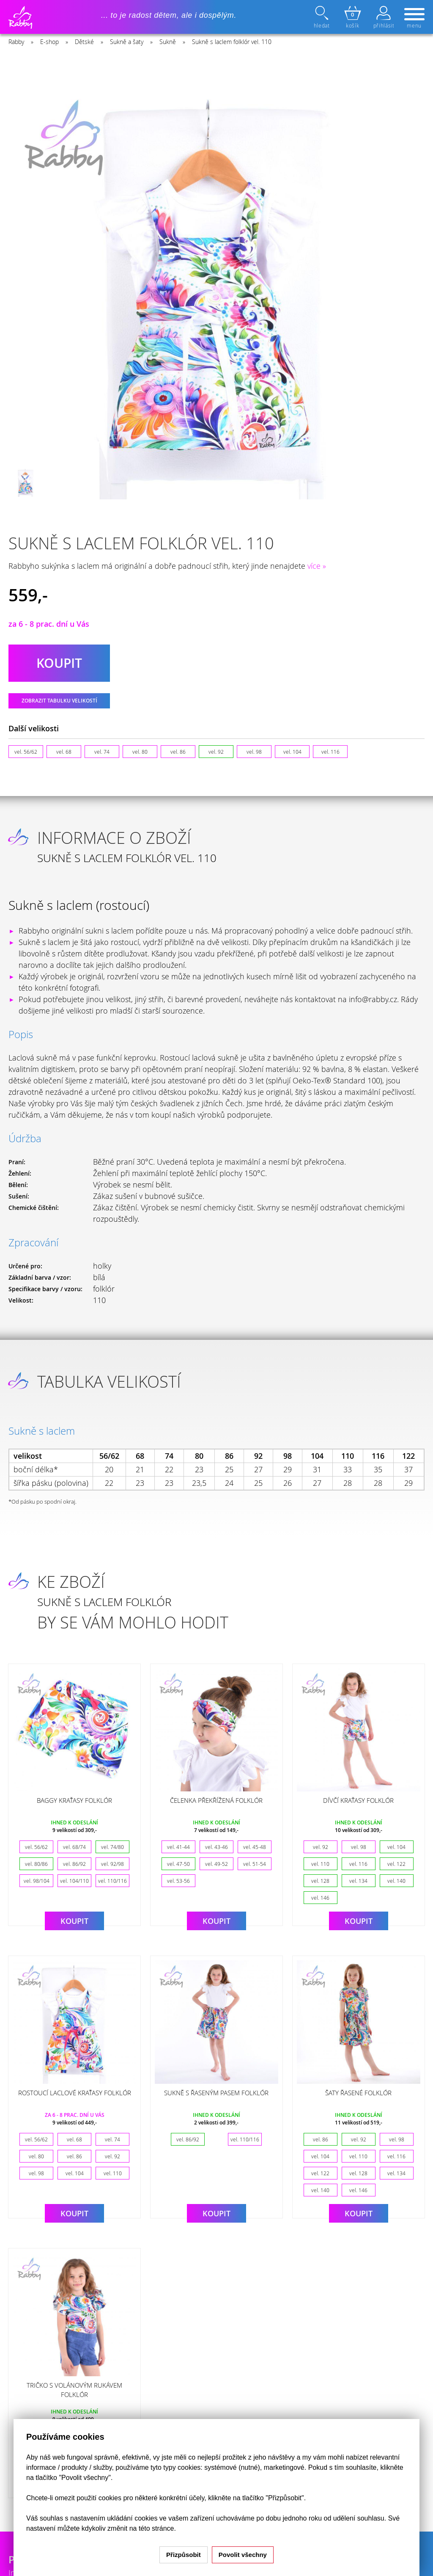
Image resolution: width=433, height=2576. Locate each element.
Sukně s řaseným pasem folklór (216, 2092)
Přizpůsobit (183, 2554)
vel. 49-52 (216, 1863)
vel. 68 (63, 751)
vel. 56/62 (25, 751)
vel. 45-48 (254, 1846)
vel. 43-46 (216, 1846)
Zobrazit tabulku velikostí (59, 700)
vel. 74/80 (112, 1846)
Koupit (74, 1921)
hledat (322, 17)
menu (414, 18)
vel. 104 (292, 751)
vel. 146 (320, 1897)
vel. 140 (396, 1880)
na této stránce (151, 2528)
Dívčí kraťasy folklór (358, 1800)
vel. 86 (178, 751)
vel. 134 (358, 1880)
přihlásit (383, 17)
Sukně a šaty (126, 42)
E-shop (49, 42)
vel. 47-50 (178, 1863)
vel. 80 (140, 751)
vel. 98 (254, 751)
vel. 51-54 (254, 1863)
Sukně (167, 42)
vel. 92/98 (112, 1863)
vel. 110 (320, 1863)
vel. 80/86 (36, 1863)
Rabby (16, 42)
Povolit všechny (243, 2554)
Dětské (84, 42)
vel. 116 (330, 751)
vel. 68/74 (74, 1846)
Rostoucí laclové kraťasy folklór (74, 2092)
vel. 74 (102, 751)
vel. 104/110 (74, 1880)
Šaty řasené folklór (358, 2092)
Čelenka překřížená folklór (216, 1800)
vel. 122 (396, 1863)
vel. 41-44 (178, 1846)
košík (353, 17)
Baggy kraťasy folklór (74, 1800)
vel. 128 (320, 1880)
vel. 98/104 (36, 1880)
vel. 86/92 (74, 1863)
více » (316, 566)
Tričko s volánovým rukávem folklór (74, 2390)
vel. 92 (216, 751)
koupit (59, 663)
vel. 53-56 (178, 1880)
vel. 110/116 (112, 1880)
